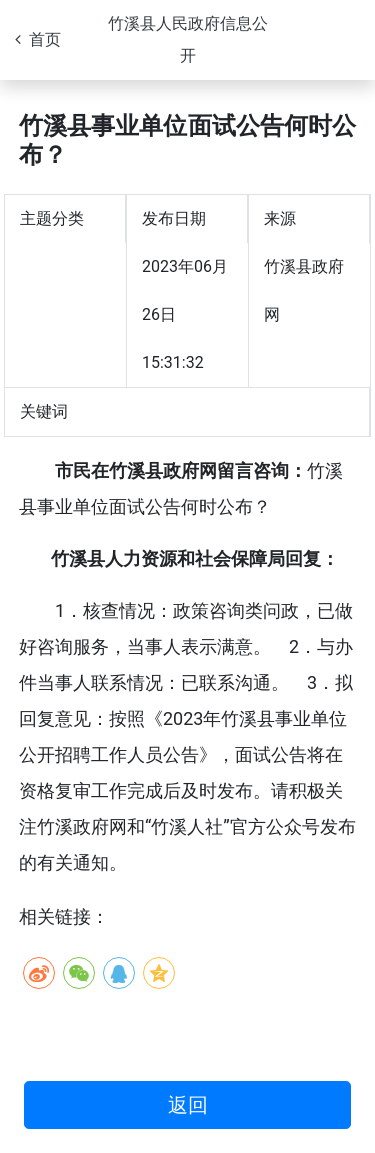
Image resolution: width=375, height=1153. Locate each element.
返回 (188, 1105)
